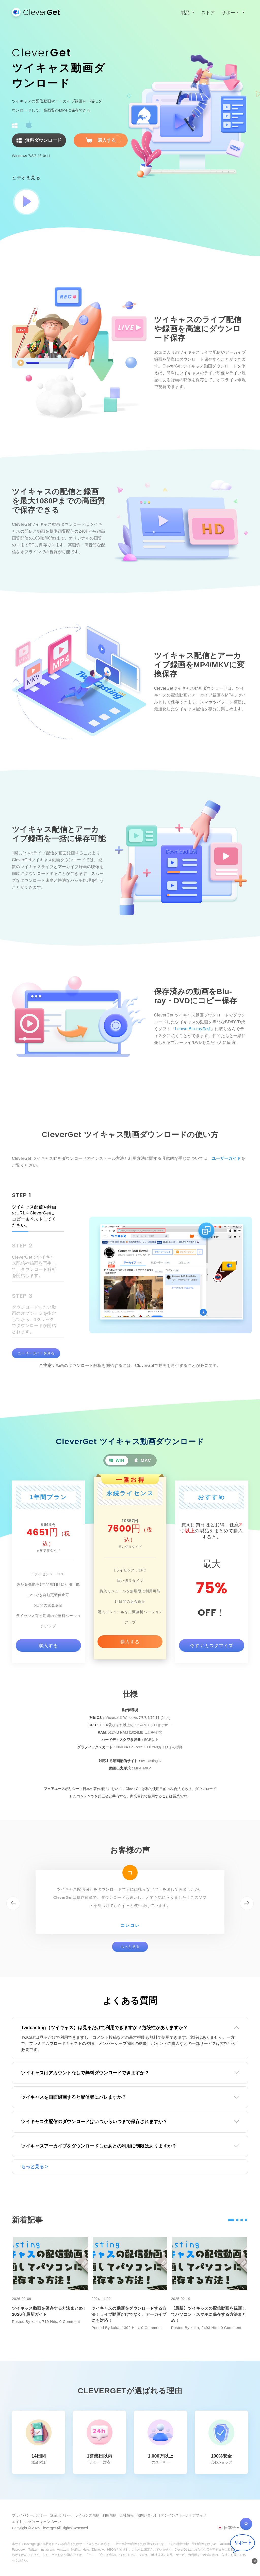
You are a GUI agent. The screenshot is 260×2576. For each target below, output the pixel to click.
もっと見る (130, 1947)
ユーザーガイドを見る (36, 1353)
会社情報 (127, 2515)
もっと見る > (34, 2166)
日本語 (226, 2527)
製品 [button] (186, 12)
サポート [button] (231, 12)
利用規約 (109, 2515)
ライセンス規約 (87, 2515)
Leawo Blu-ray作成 (193, 1029)
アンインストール (175, 2515)
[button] (13, 1903)
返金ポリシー (61, 2515)
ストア (208, 12)
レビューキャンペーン (43, 2522)
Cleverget (48, 2528)
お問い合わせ (147, 2515)
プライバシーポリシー (29, 2515)
